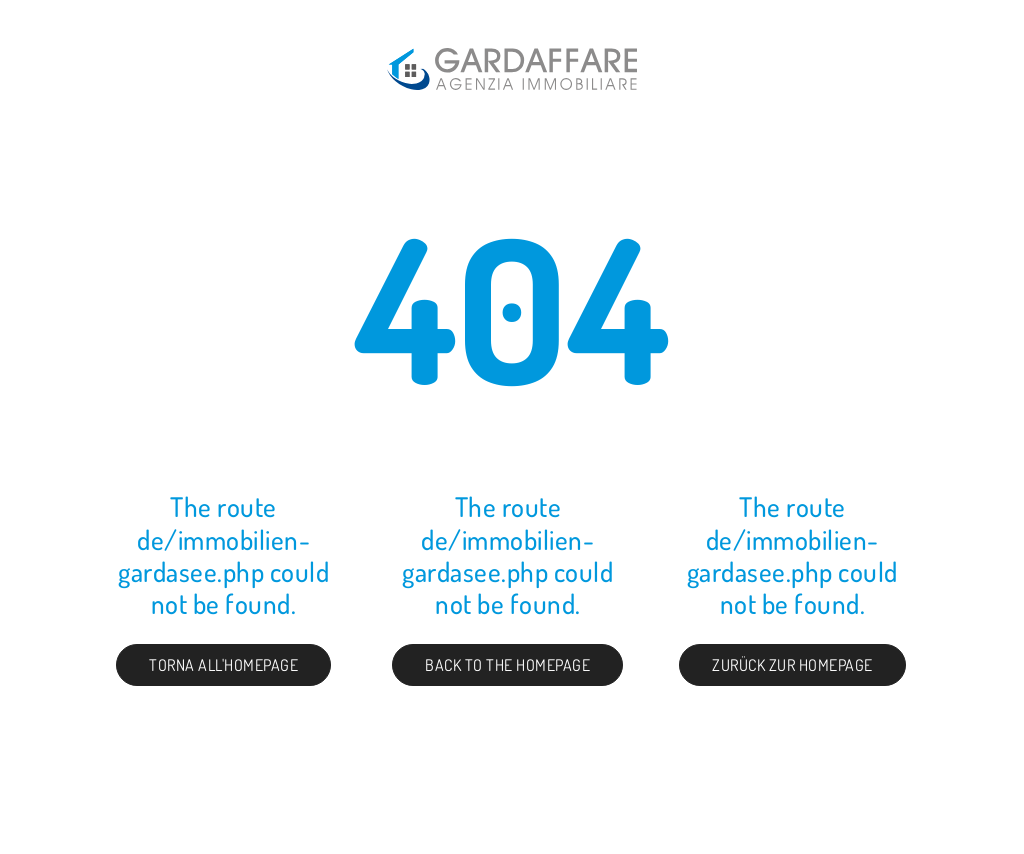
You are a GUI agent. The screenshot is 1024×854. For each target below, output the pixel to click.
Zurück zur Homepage (792, 665)
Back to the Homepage (507, 665)
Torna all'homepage (223, 665)
